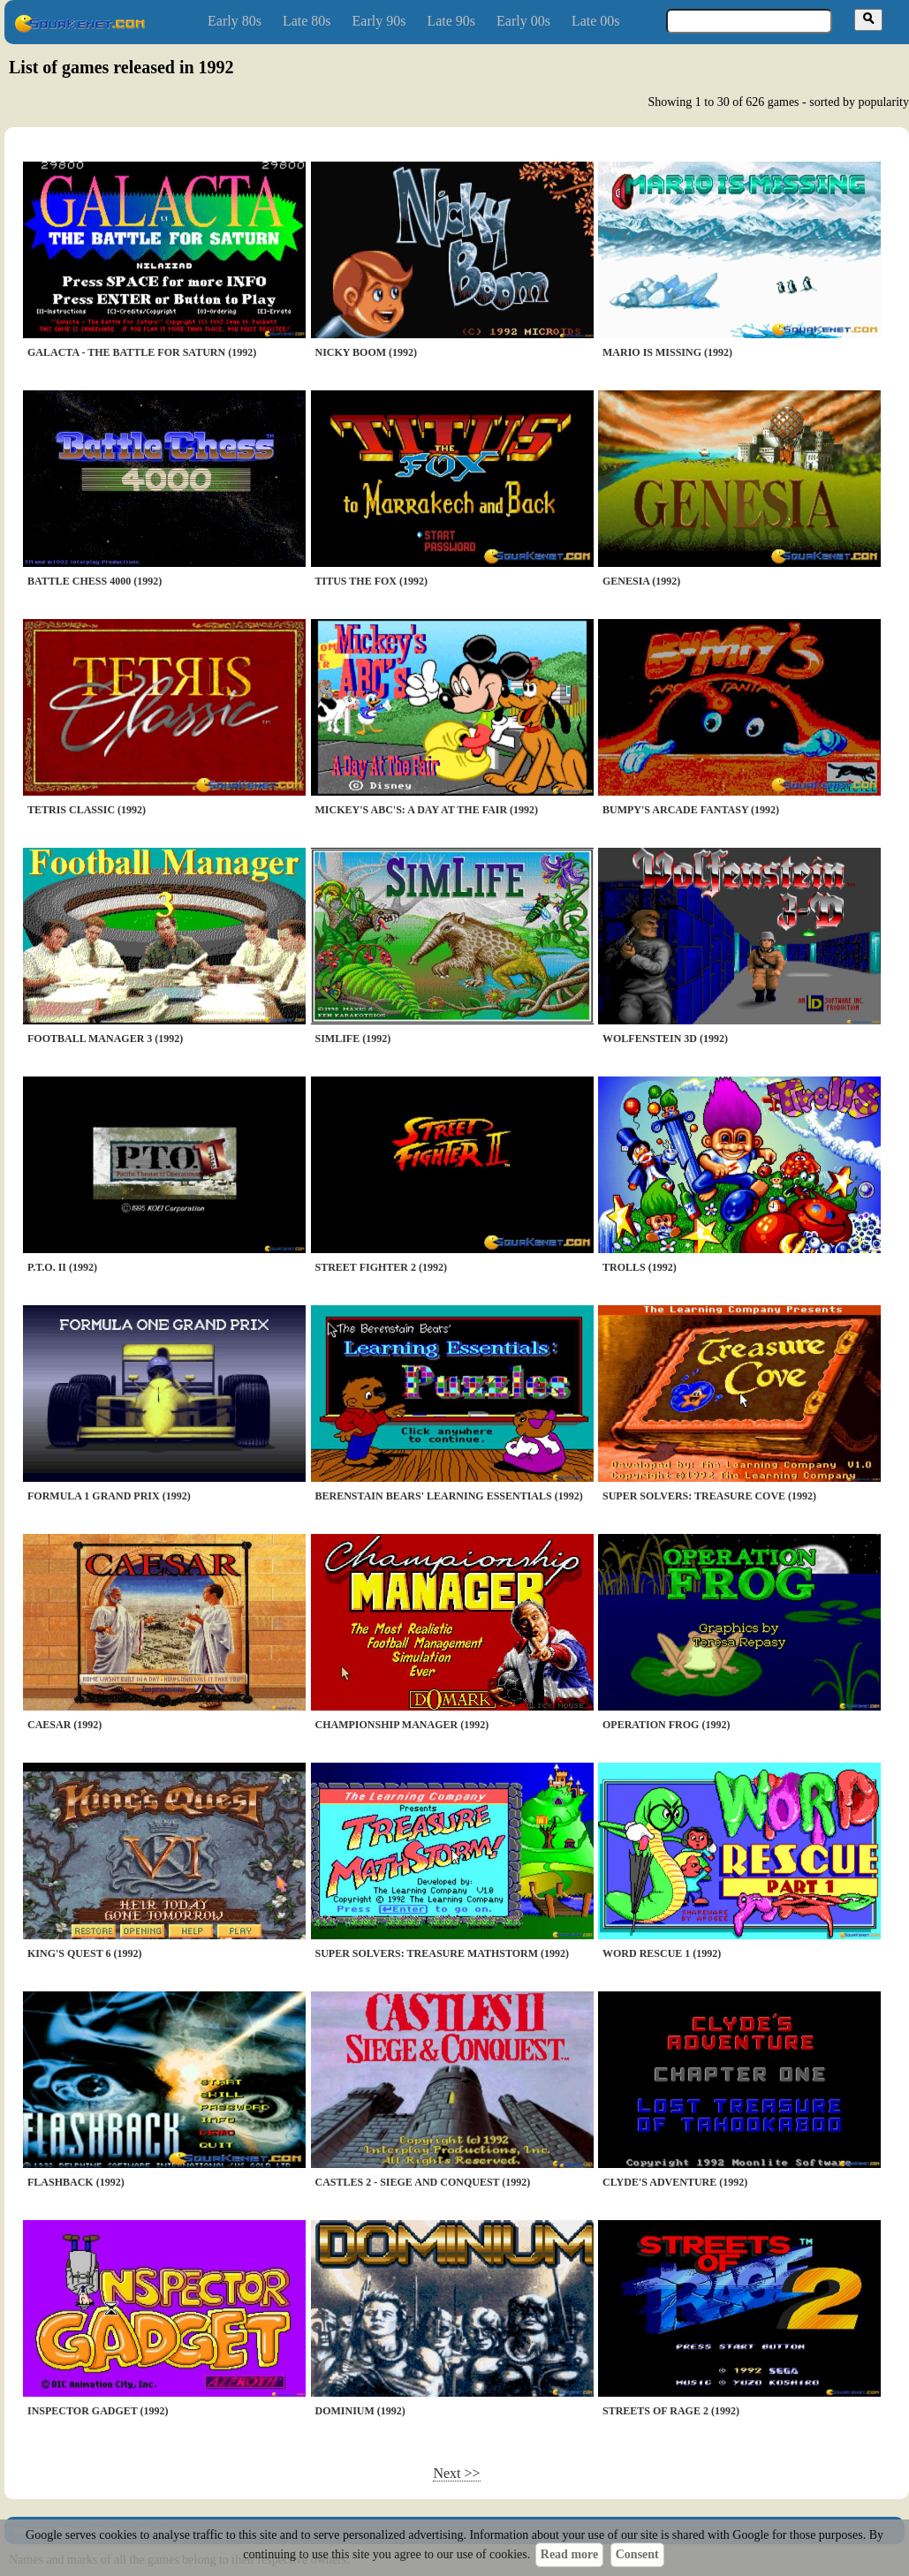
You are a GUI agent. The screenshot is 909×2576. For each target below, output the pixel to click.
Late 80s (307, 20)
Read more (569, 2554)
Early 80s (234, 20)
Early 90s (379, 20)
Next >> (456, 2473)
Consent (637, 2554)
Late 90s (451, 20)
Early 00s (523, 20)
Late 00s (596, 20)
